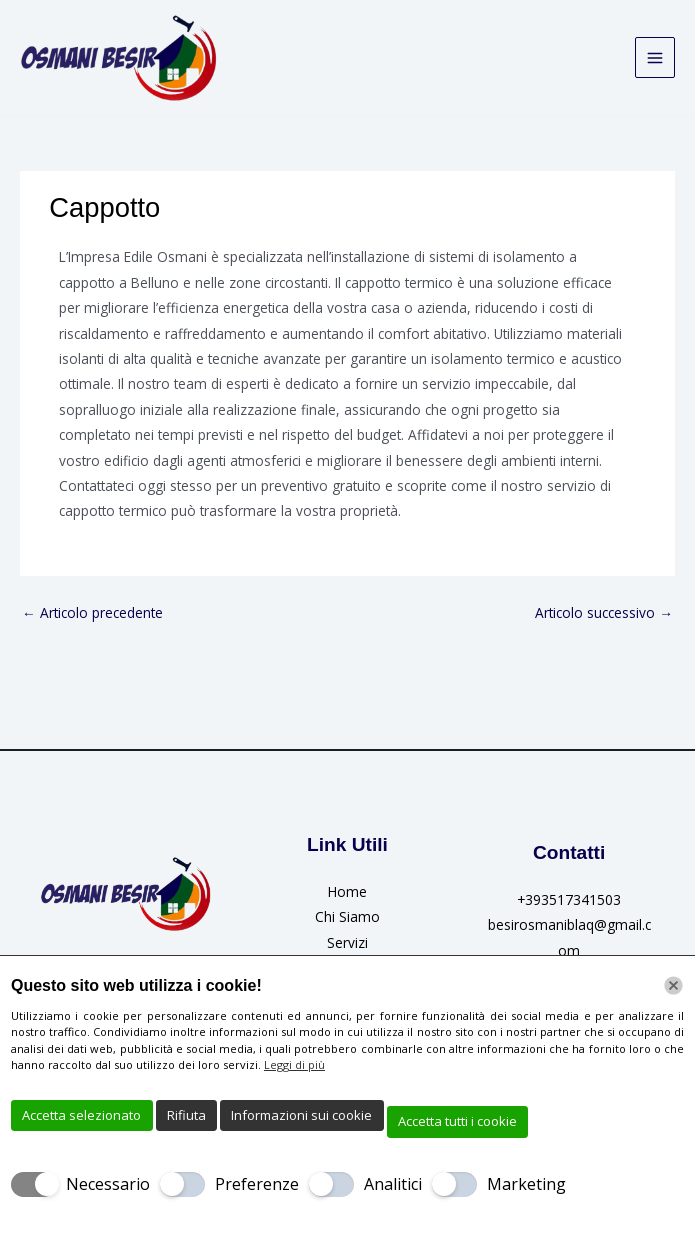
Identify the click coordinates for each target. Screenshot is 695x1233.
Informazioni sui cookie (301, 1115)
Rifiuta (186, 1115)
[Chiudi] (673, 985)
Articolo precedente (92, 612)
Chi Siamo (347, 917)
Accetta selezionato (81, 1115)
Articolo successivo (604, 612)
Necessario (108, 1184)
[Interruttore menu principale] (655, 58)
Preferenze (257, 1184)
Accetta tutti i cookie (457, 1121)
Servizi (347, 942)
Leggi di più (294, 1064)
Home (347, 892)
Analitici (393, 1184)
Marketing (526, 1184)
